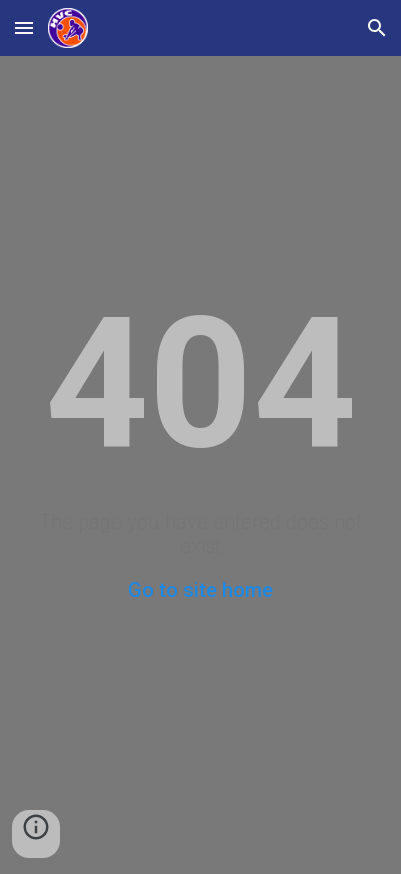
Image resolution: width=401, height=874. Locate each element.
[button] (24, 27)
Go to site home (200, 590)
